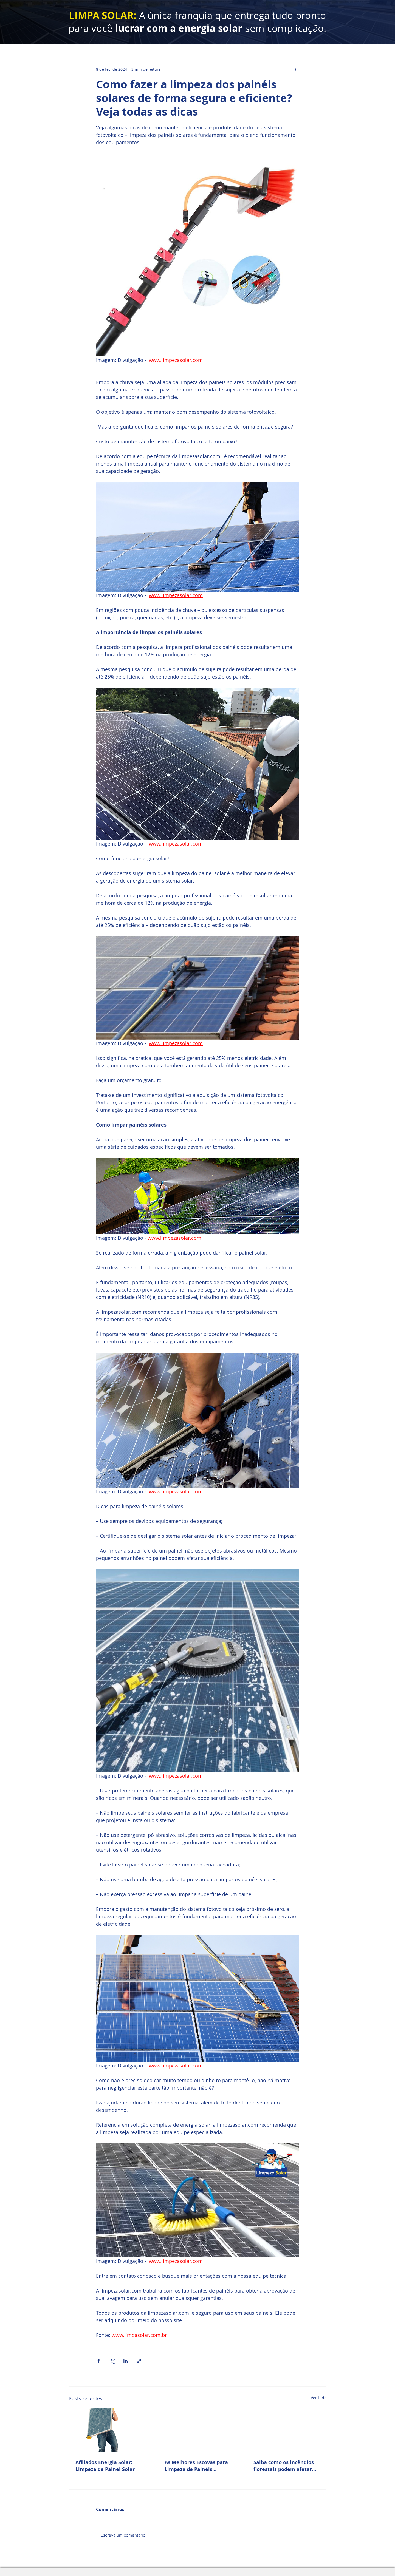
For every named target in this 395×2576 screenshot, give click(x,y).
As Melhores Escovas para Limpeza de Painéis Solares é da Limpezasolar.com (196, 2466)
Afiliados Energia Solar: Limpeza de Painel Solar (105, 2466)
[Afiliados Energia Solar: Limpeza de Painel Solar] (108, 2430)
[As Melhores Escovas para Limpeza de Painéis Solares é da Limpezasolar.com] (197, 2430)
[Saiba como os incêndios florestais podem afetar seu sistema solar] (286, 2430)
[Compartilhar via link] (139, 2361)
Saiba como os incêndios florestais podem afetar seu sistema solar (283, 2466)
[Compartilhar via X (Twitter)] (112, 2361)
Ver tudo (318, 2397)
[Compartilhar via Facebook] (98, 2361)
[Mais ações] (295, 69)
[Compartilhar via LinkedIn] (125, 2361)
